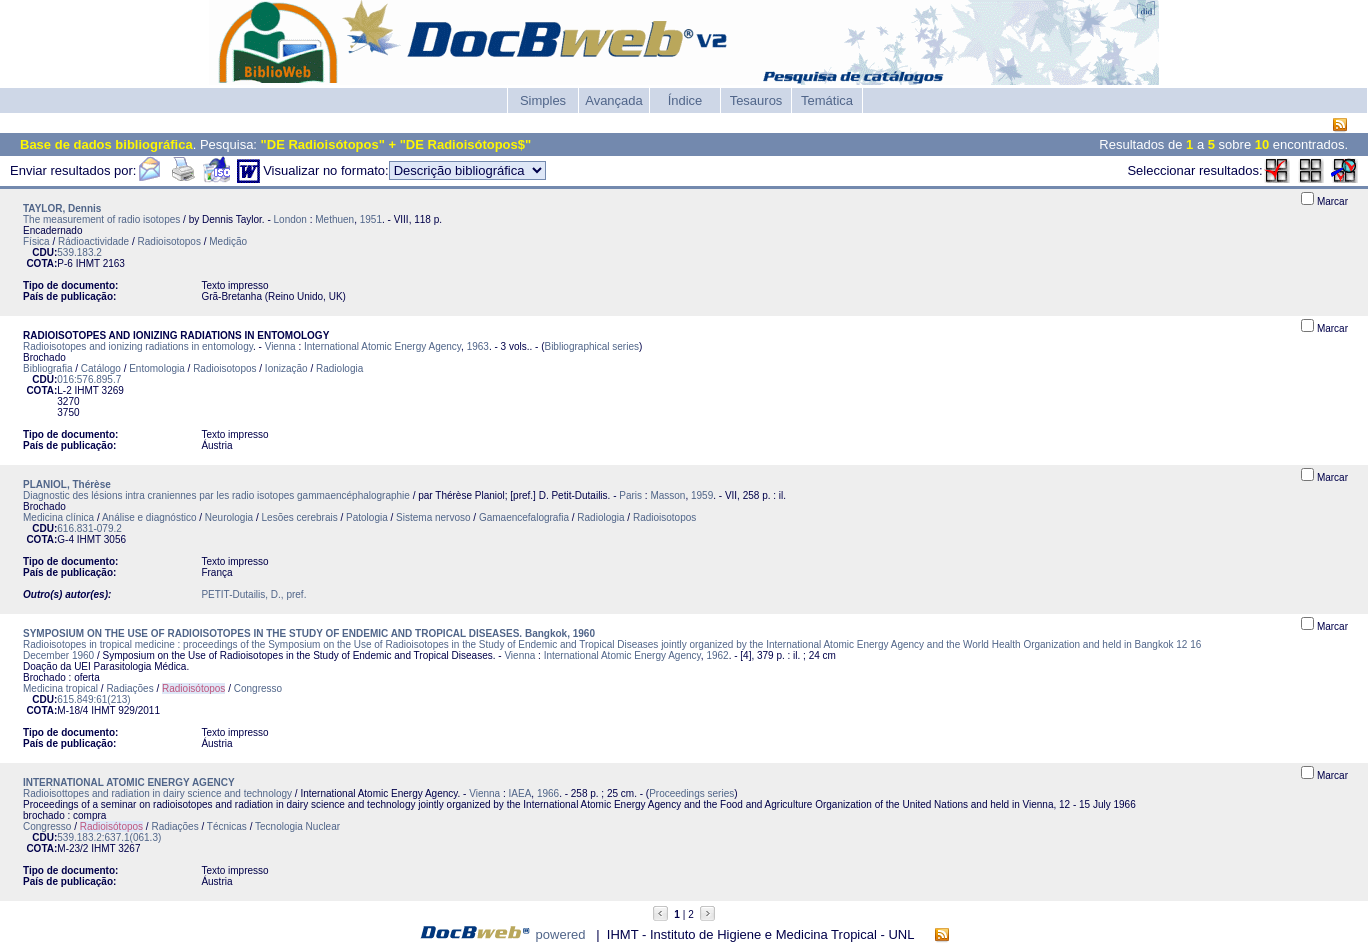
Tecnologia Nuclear (297, 826)
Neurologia (229, 517)
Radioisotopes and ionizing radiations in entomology (138, 346)
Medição (228, 241)
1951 (371, 219)
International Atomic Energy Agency (382, 346)
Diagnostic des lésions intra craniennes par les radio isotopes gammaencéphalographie (216, 495)
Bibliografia (47, 368)
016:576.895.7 (89, 379)
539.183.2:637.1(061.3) (109, 837)
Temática (827, 100)
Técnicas (227, 826)
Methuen (334, 219)
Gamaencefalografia (524, 517)
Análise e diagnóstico (149, 517)
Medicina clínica (58, 517)
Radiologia (339, 368)
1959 (702, 495)
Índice (685, 100)
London (290, 219)
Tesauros (756, 100)
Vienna (280, 346)
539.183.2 (79, 252)
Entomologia (157, 368)
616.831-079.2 (89, 528)
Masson (667, 495)
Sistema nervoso (433, 517)
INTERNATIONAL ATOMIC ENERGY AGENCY (129, 782)
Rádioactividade (93, 241)
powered (561, 934)
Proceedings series (691, 793)
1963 (478, 346)
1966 (548, 793)
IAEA (520, 793)
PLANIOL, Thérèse (67, 484)
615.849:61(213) (93, 699)
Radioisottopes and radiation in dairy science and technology (157, 793)
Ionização (286, 368)
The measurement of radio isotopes (101, 219)
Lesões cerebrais (300, 517)
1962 (717, 655)
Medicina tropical (60, 688)
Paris (630, 495)
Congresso (258, 688)
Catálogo (101, 368)
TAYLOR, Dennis (62, 208)
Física (36, 241)
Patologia (367, 517)
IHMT (88, 263)
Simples (543, 100)
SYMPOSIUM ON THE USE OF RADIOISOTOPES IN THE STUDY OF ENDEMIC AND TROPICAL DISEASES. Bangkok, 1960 (309, 633)
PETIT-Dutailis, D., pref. (253, 594)
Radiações (129, 688)
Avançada (614, 100)
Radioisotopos (169, 241)
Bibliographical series (591, 346)
